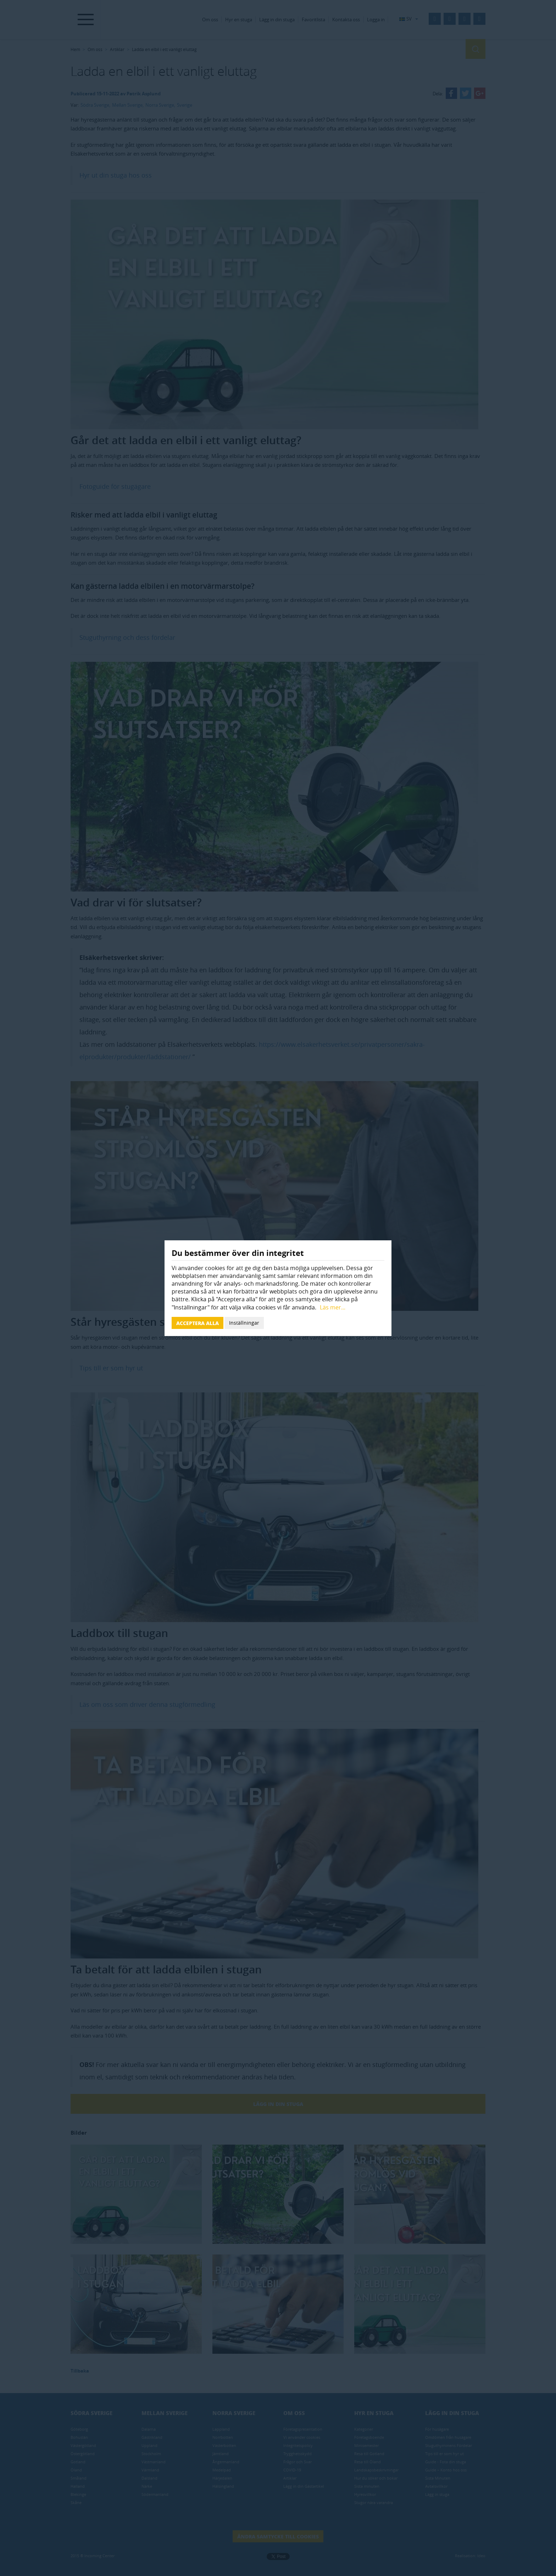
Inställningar (244, 1322)
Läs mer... (332, 1307)
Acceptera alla (197, 1322)
